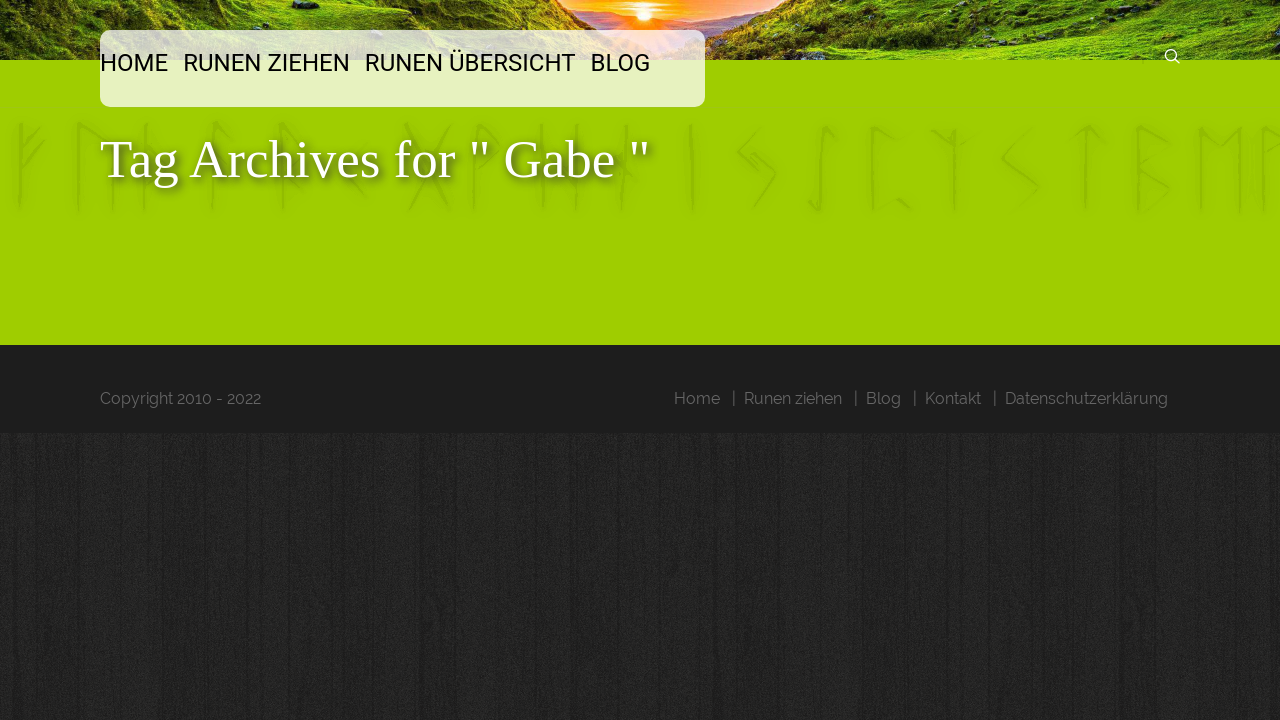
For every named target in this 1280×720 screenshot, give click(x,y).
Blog (665, 63)
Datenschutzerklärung (1086, 398)
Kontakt (953, 398)
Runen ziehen (291, 63)
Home (149, 63)
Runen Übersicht (505, 63)
